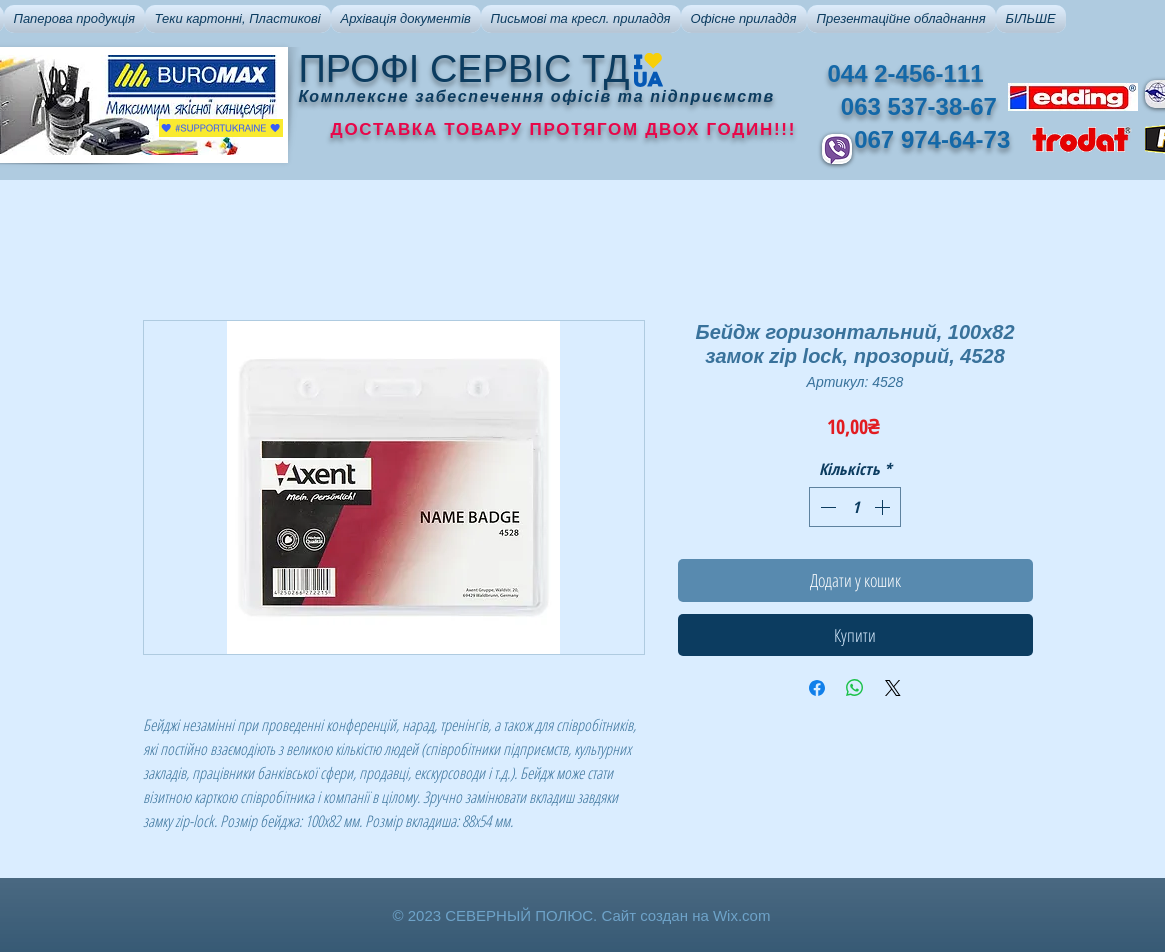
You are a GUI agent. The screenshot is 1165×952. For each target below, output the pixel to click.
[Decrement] (826, 507)
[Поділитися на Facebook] (817, 688)
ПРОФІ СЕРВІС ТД (464, 69)
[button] (74, 19)
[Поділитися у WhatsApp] (855, 688)
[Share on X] (893, 688)
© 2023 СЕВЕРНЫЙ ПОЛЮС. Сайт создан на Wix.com (582, 915)
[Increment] (884, 507)
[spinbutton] (855, 507)
